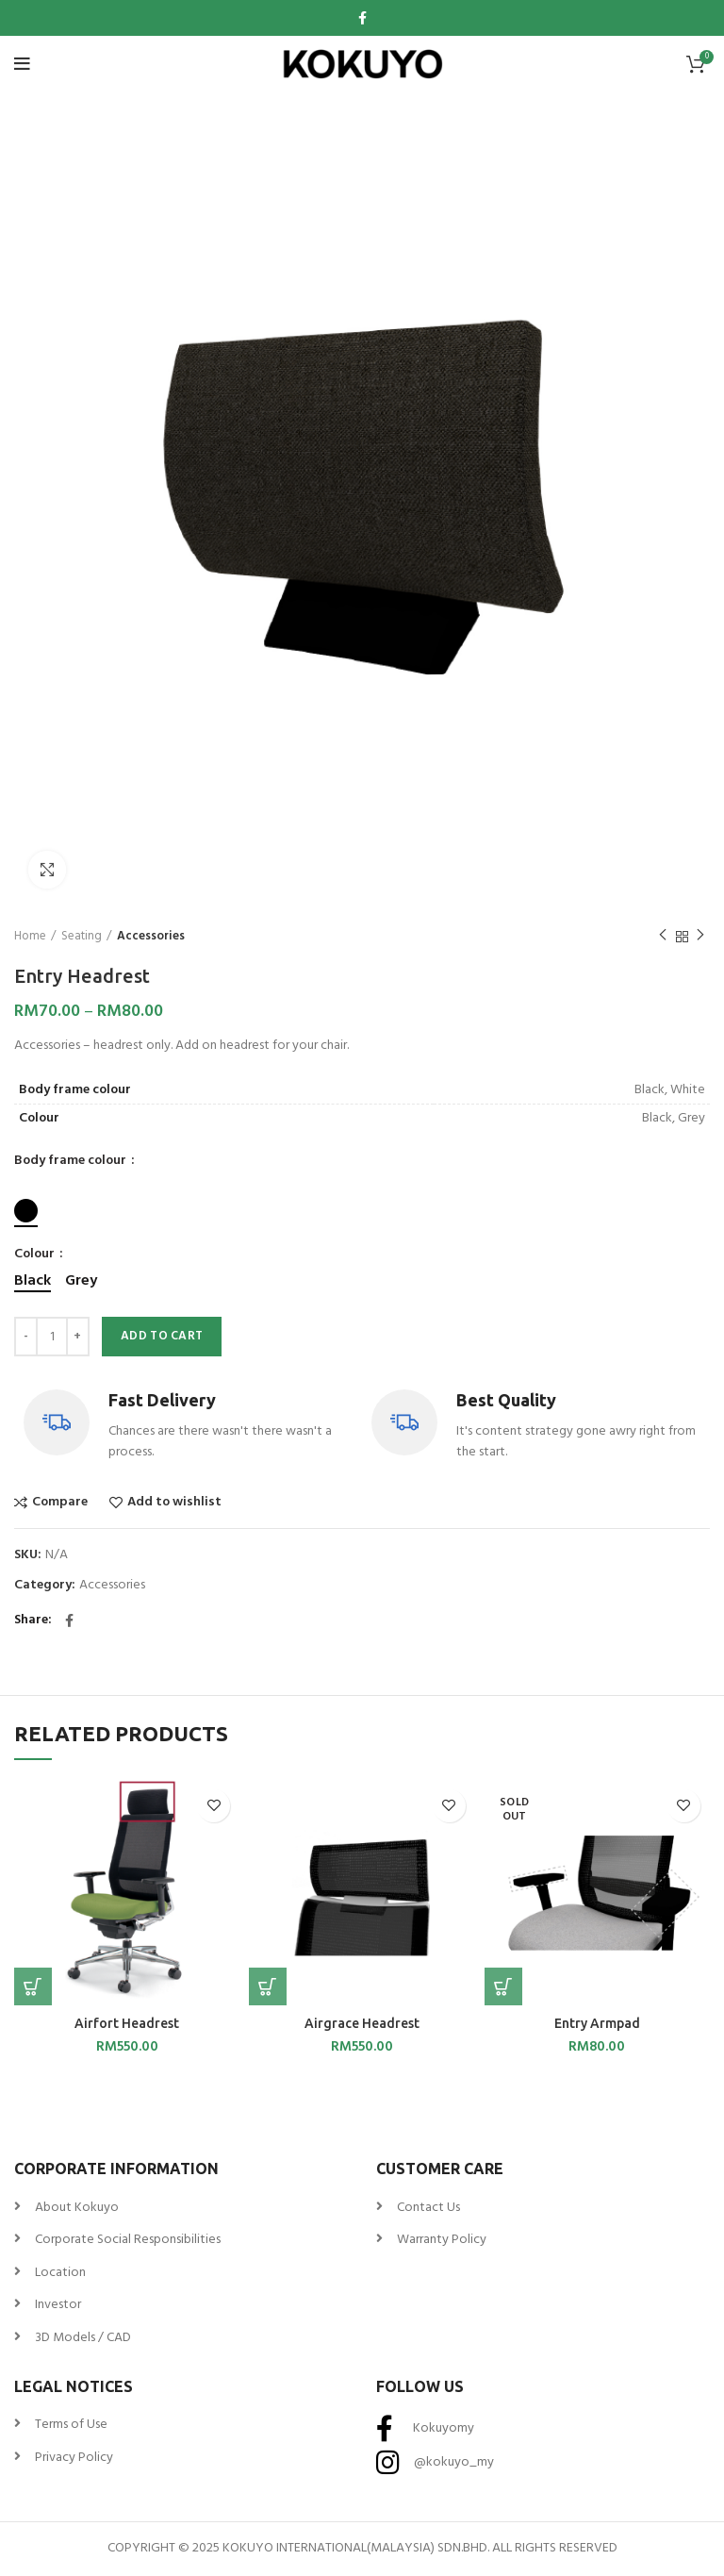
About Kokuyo (77, 2208)
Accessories (151, 936)
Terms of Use (71, 2424)
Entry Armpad (597, 2023)
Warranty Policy (441, 2240)
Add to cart (162, 1336)
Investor (58, 2305)
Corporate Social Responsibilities (128, 2240)
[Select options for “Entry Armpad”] (503, 1986)
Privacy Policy (74, 2457)
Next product (700, 936)
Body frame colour (71, 1161)
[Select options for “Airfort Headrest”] (33, 1986)
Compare (60, 1502)
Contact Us (428, 2208)
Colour (36, 1254)
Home (30, 936)
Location (60, 2273)
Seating (81, 936)
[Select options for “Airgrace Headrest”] (268, 1986)
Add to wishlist (174, 1502)
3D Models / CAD (83, 2338)
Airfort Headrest (126, 2023)
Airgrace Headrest (362, 2023)
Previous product (662, 936)
